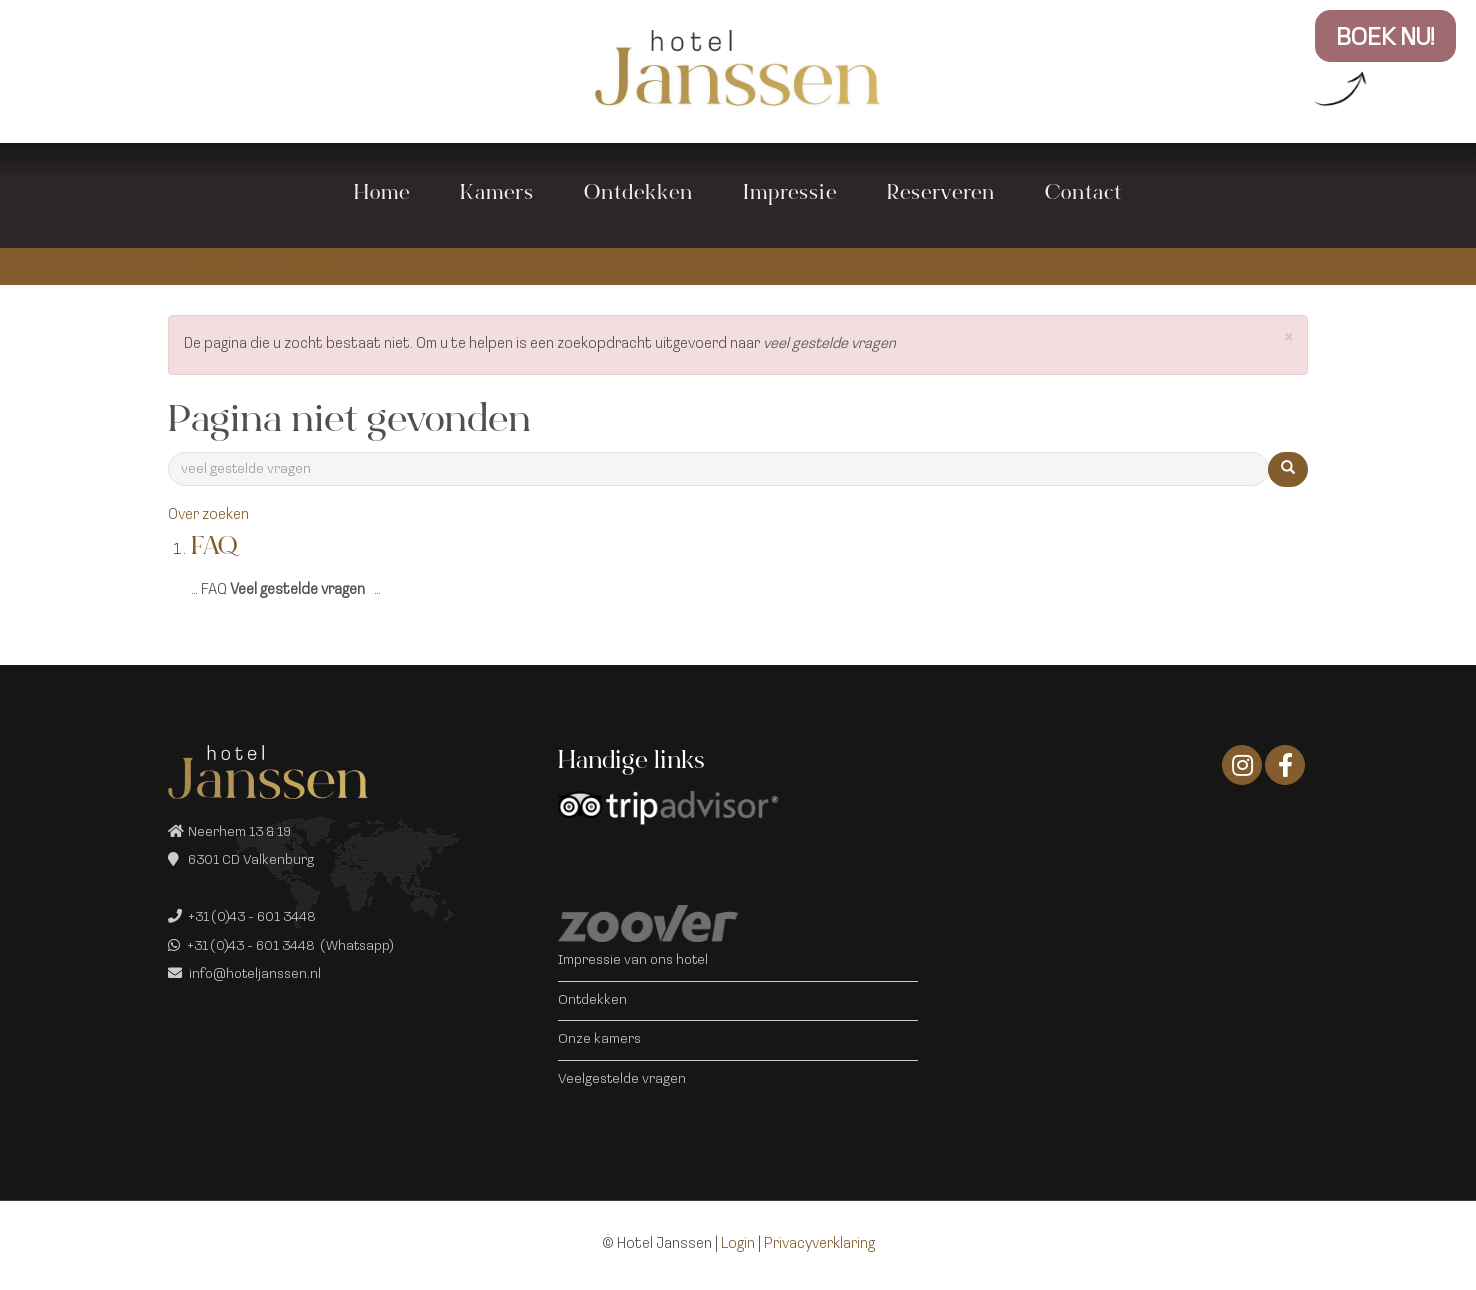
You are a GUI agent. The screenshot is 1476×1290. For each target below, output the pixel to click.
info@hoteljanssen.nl (255, 974)
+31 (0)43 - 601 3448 (252, 917)
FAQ (214, 549)
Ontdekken (638, 195)
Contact (1083, 195)
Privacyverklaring (819, 1244)
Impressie (790, 195)
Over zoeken (208, 515)
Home (382, 195)
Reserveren (941, 195)
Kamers (497, 195)
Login (738, 1244)
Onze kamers (599, 1039)
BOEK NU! (1385, 38)
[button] (1288, 339)
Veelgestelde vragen (622, 1079)
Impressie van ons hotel (633, 960)
